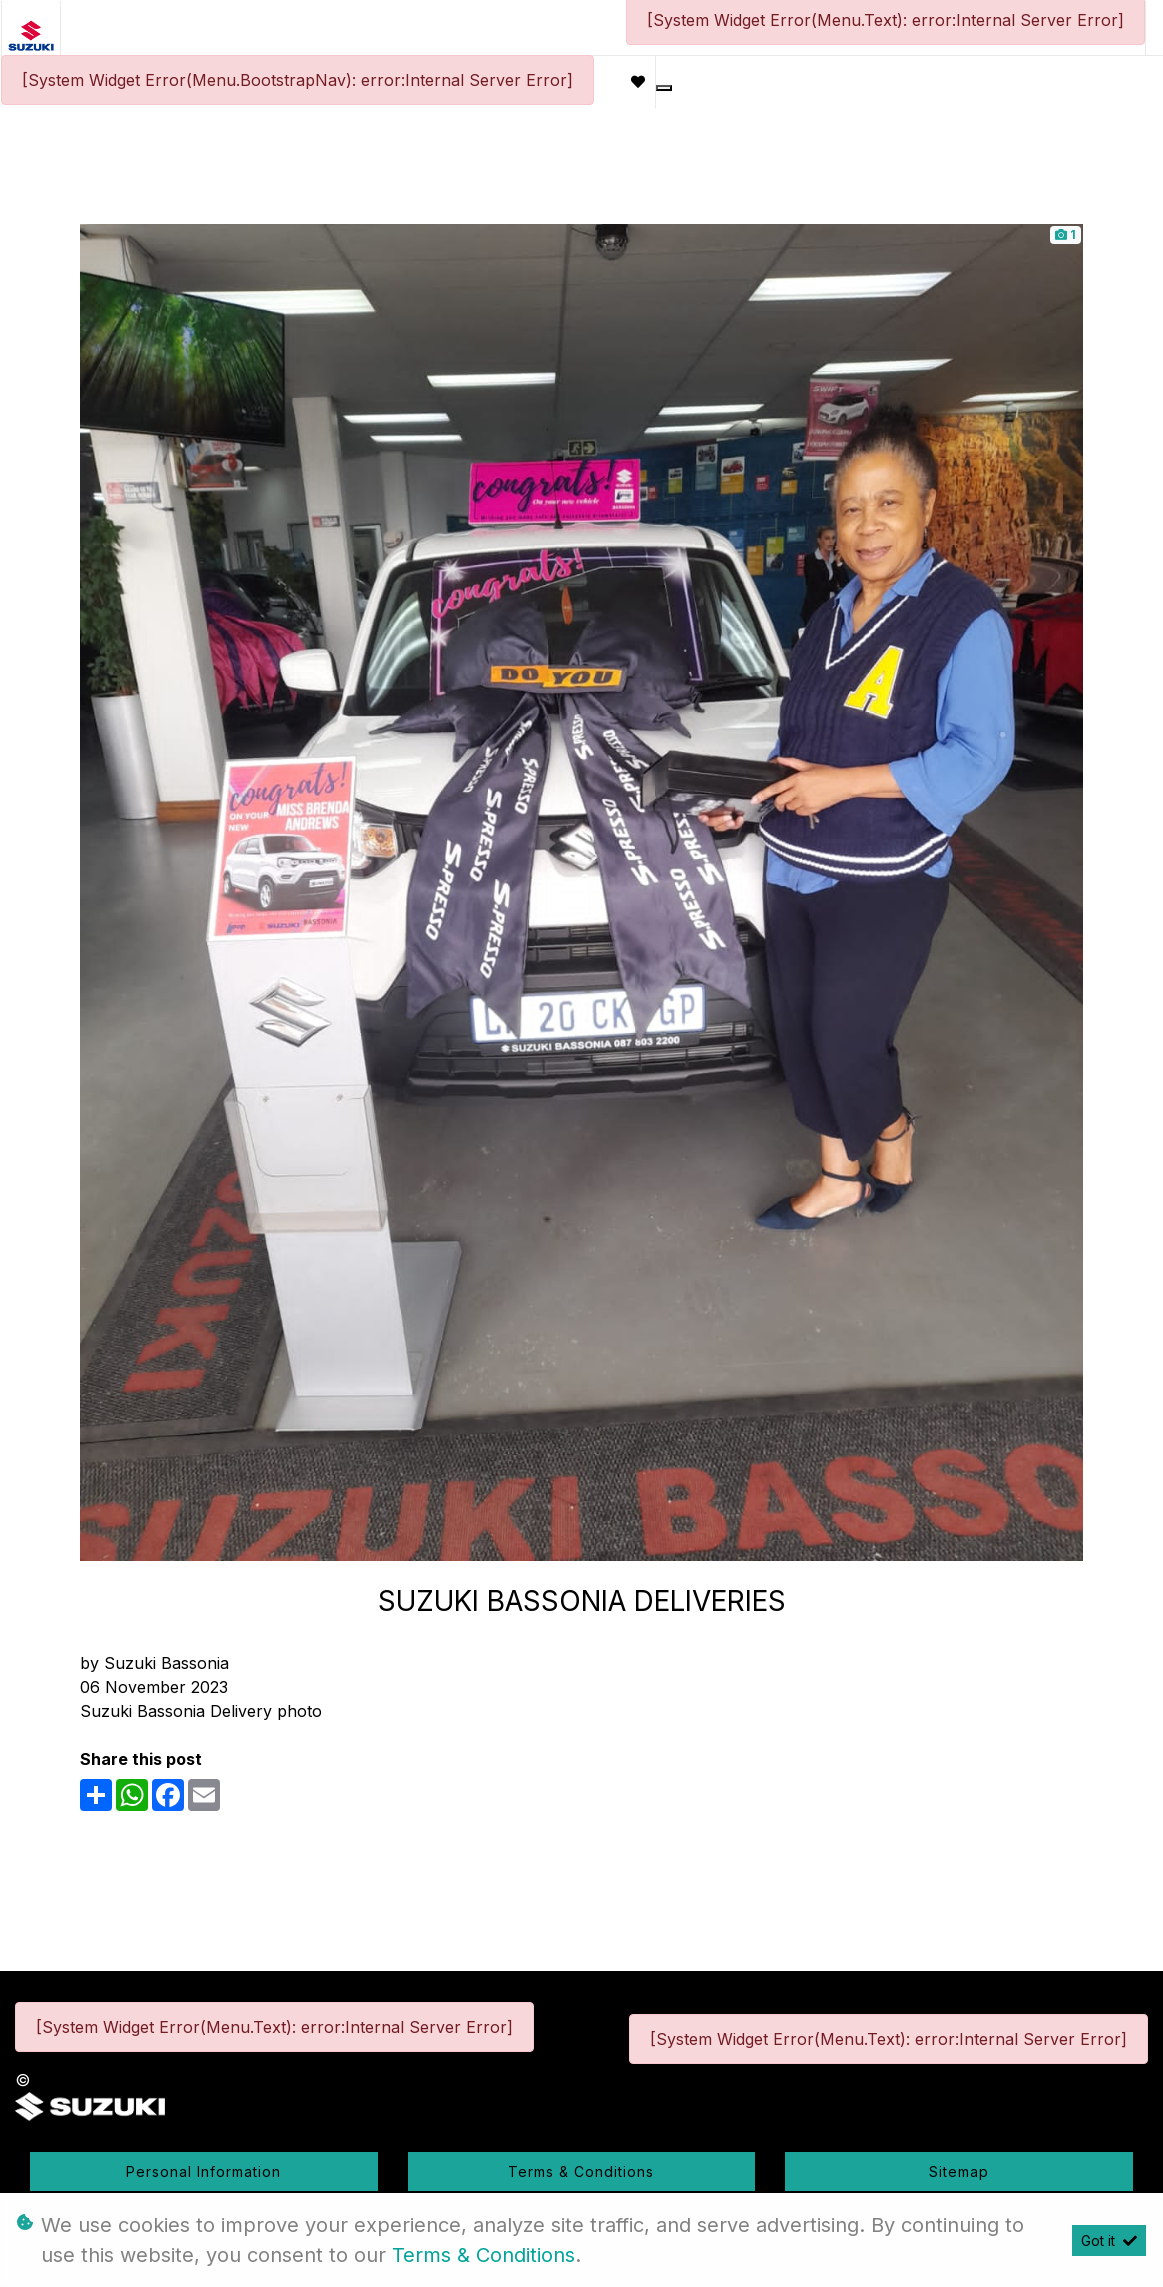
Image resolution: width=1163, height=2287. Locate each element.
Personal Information (203, 2171)
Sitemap (959, 2171)
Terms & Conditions (581, 2171)
